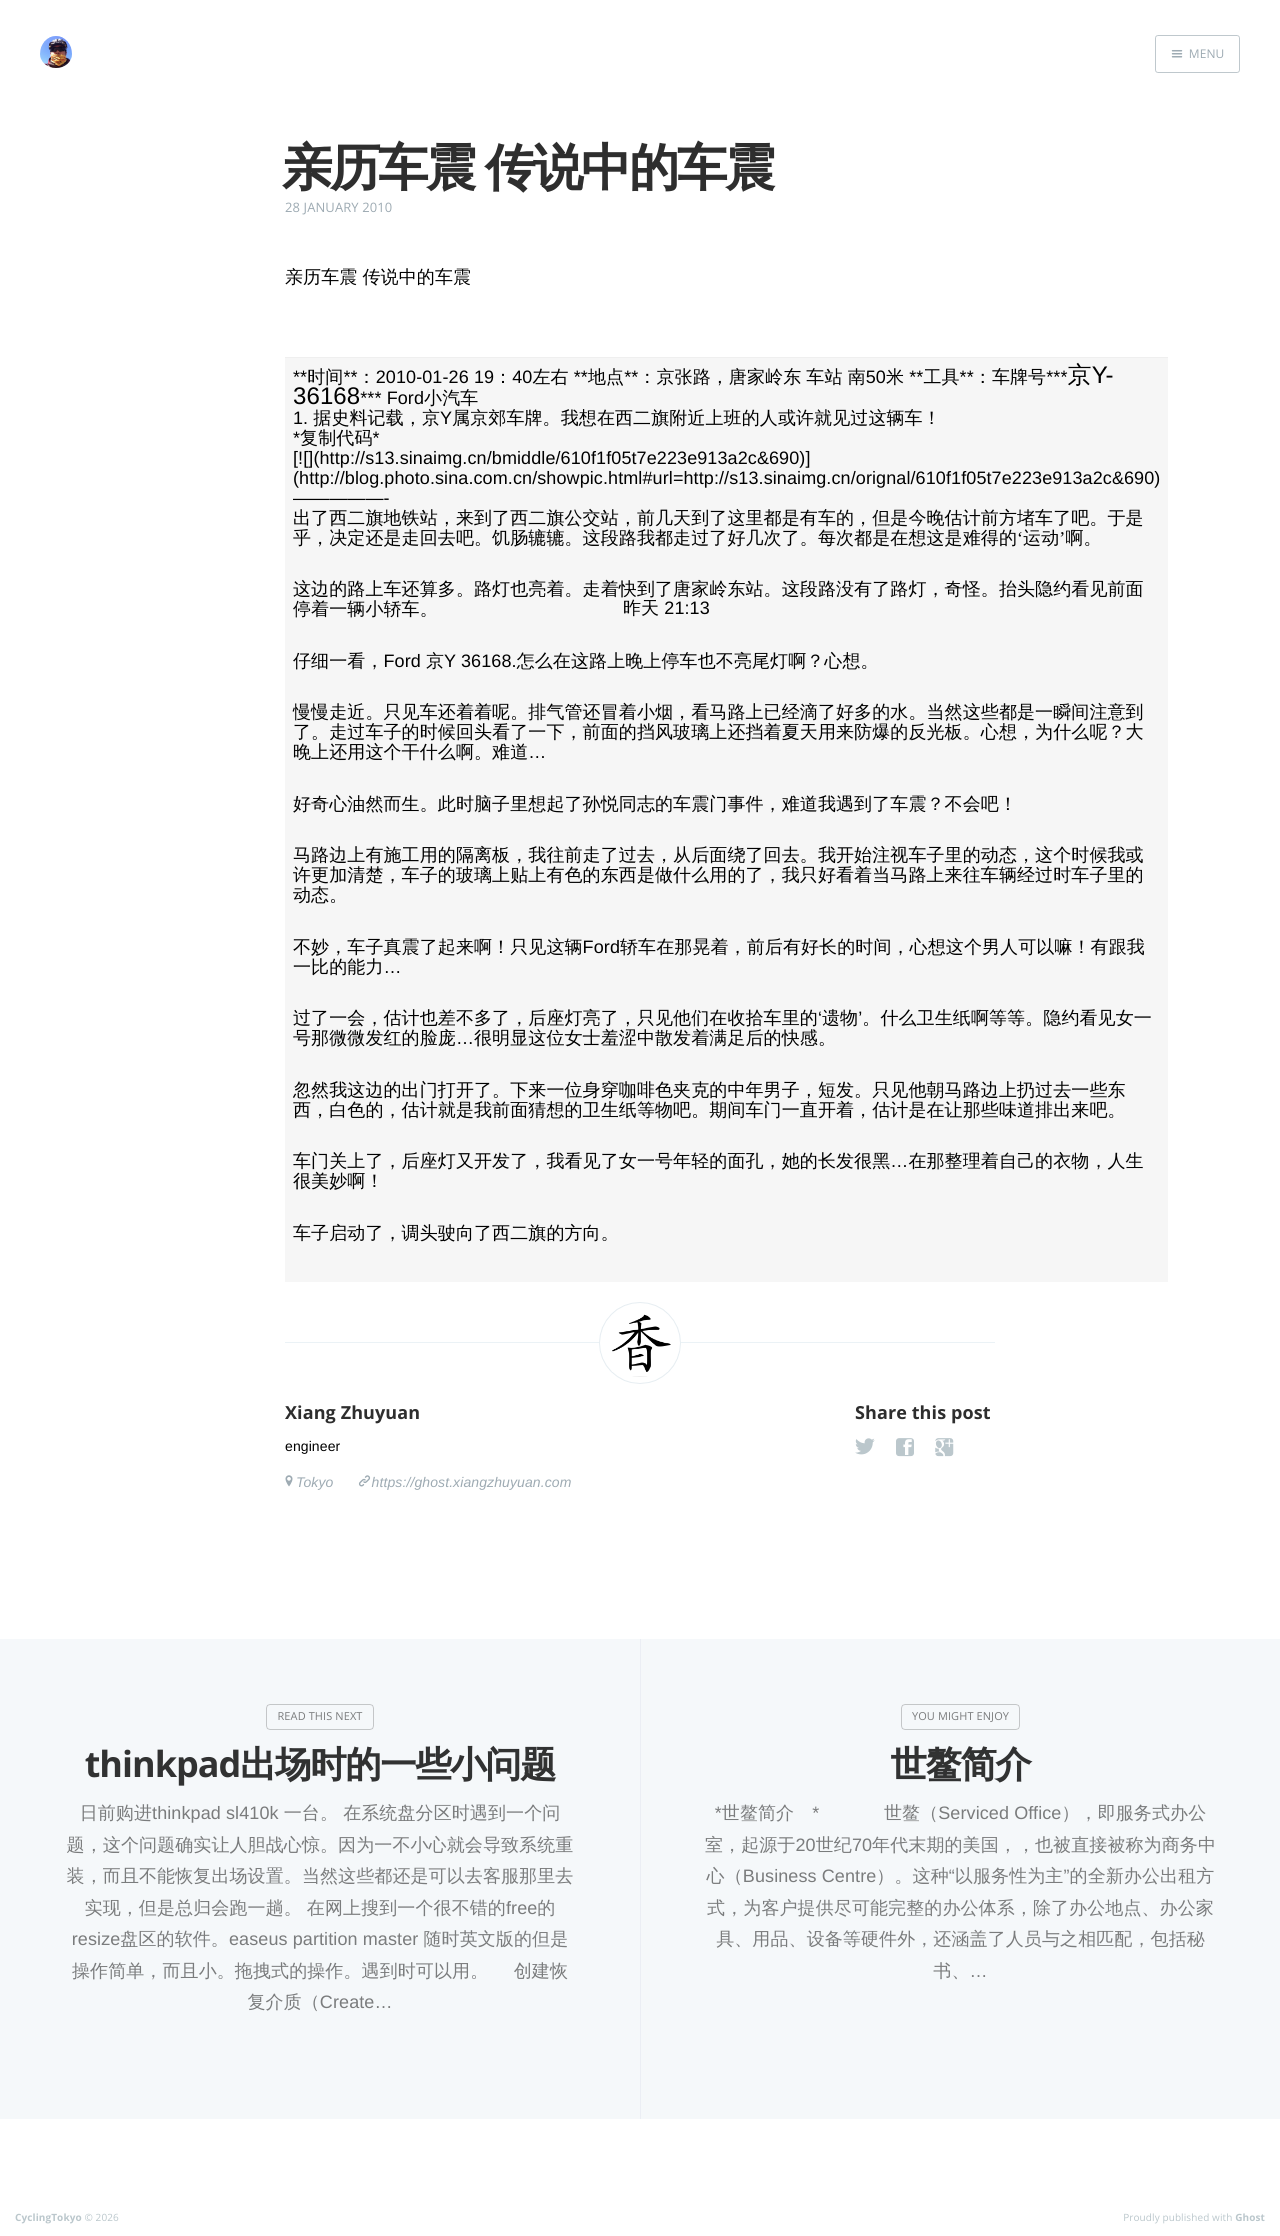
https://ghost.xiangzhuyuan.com (472, 1482)
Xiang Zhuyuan (352, 1413)
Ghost (1250, 2217)
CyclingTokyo (48, 2217)
